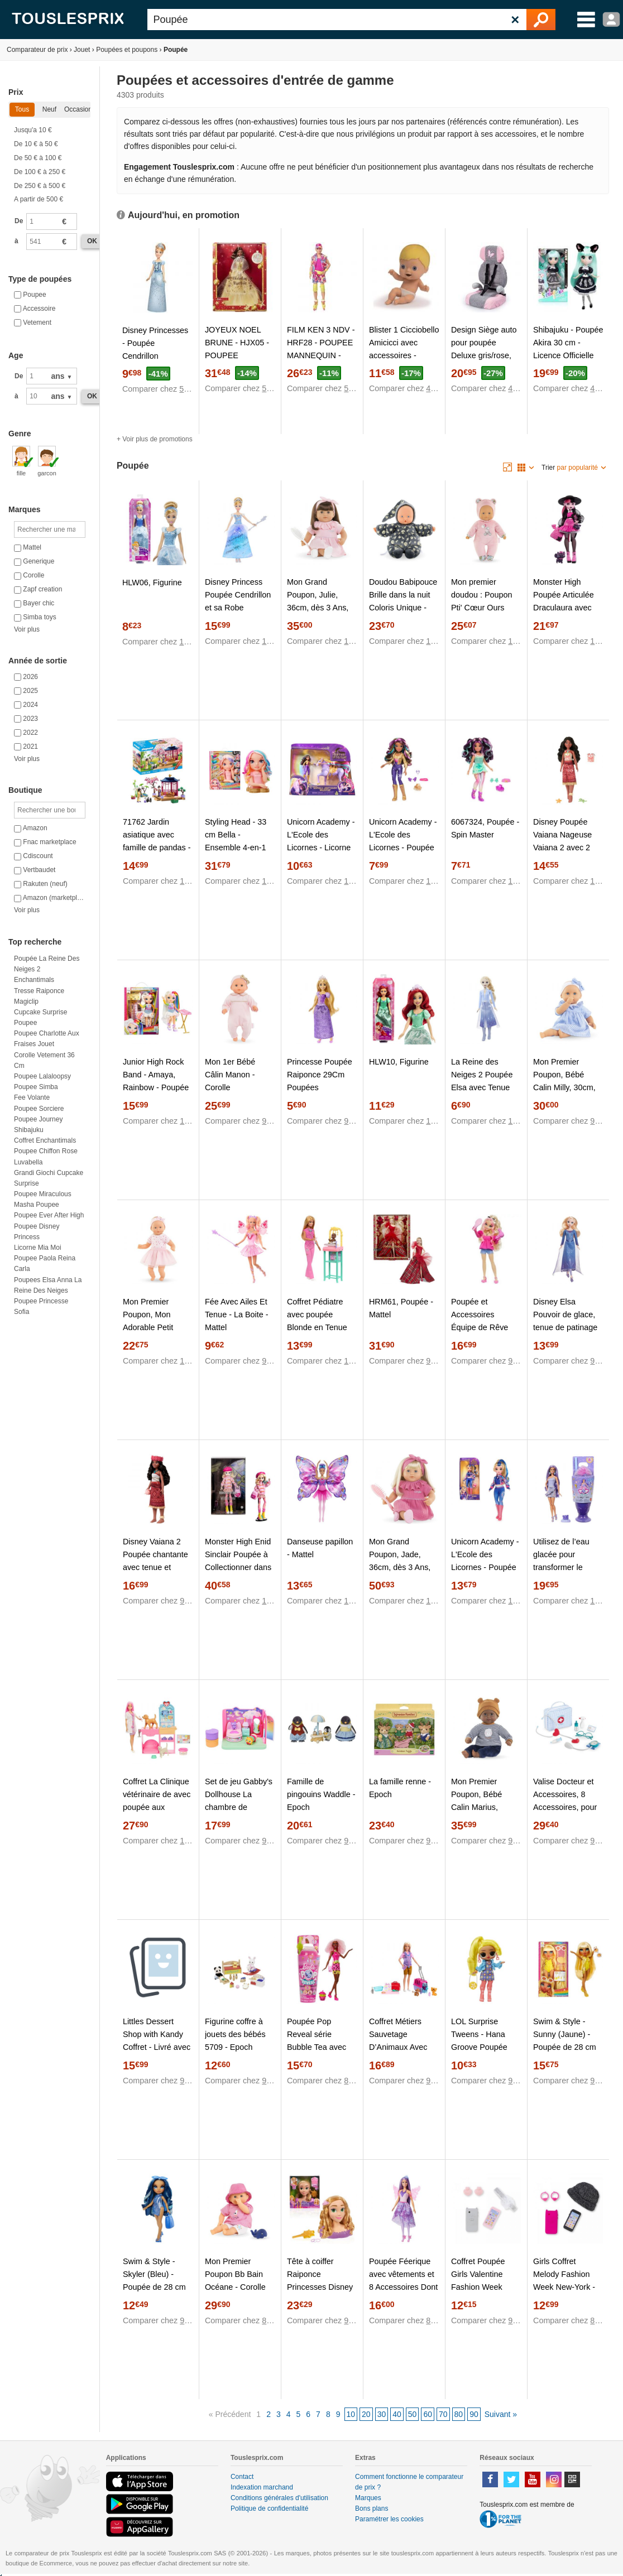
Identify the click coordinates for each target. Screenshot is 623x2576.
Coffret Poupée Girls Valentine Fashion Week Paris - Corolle (478, 2280)
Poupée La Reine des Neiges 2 (46, 964)
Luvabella (28, 1162)
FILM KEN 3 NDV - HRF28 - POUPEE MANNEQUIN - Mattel (321, 349)
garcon (46, 461)
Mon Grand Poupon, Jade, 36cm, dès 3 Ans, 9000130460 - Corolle (399, 1567)
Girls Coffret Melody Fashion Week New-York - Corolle (564, 2280)
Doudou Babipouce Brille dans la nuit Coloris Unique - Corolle (403, 601)
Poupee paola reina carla (44, 1263)
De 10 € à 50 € (36, 144)
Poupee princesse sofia (41, 1306)
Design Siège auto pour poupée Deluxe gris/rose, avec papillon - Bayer (484, 355)
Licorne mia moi (37, 1247)
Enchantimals (34, 980)
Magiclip (26, 1001)
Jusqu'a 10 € (33, 130)
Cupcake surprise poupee (40, 1017)
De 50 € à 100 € (37, 158)
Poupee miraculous (42, 1194)
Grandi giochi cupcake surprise (48, 1178)
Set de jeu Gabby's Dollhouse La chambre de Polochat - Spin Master (238, 1807)
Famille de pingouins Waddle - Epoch (321, 1794)
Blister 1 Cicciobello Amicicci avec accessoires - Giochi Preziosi (404, 349)
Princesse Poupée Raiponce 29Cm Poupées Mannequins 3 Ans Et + (320, 1087)
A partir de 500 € (38, 199)
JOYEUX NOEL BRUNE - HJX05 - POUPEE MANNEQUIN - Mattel (237, 355)
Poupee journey (38, 1119)
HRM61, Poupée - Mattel (401, 1308)
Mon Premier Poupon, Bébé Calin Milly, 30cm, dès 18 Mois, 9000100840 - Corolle (564, 1093)
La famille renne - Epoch (400, 1788)
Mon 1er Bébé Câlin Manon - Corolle (230, 1074)
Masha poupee (36, 1204)
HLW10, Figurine (399, 1061)
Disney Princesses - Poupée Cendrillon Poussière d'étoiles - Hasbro (155, 356)
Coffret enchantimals (45, 1140)
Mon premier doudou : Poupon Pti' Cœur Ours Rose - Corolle (481, 601)
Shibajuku (29, 1130)
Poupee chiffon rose (46, 1151)
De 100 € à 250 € (39, 172)
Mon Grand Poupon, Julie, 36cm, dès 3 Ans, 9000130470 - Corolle (317, 607)
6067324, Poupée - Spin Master (485, 828)
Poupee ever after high (49, 1215)
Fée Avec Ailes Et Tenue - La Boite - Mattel (237, 1314)
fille (21, 461)
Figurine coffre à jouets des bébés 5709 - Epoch (235, 2034)
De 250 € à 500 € (39, 186)
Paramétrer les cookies (389, 2519)
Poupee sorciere (39, 1109)
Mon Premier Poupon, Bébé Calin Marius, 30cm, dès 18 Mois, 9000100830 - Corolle (486, 1813)
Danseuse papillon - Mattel (320, 1548)
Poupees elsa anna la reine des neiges (48, 1285)
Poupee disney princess (36, 1231)
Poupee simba (36, 1087)
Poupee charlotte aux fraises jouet (46, 1038)
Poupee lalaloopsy (42, 1076)
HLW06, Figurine (152, 582)
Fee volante (32, 1097)
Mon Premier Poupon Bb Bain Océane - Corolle (235, 2274)
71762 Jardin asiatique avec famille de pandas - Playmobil (157, 841)
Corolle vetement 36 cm (44, 1060)
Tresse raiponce (39, 991)
